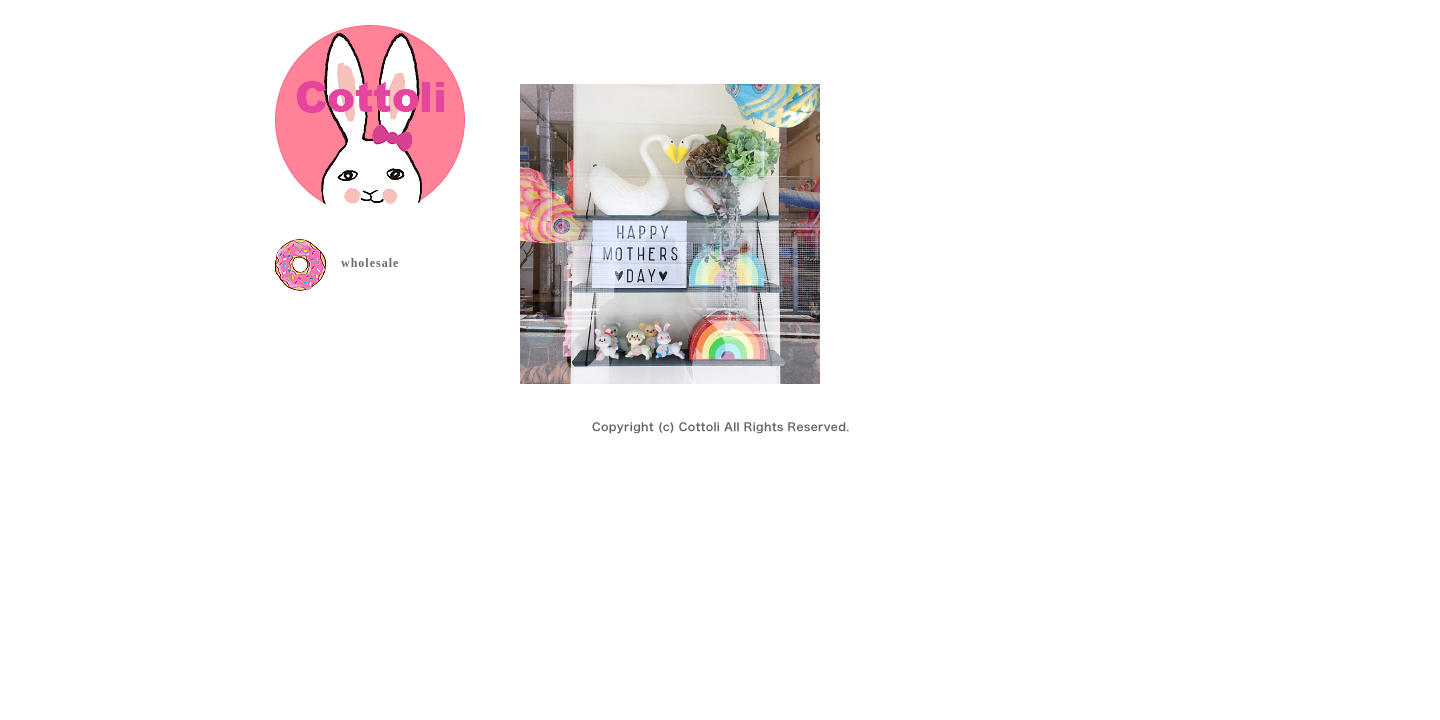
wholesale (370, 263)
